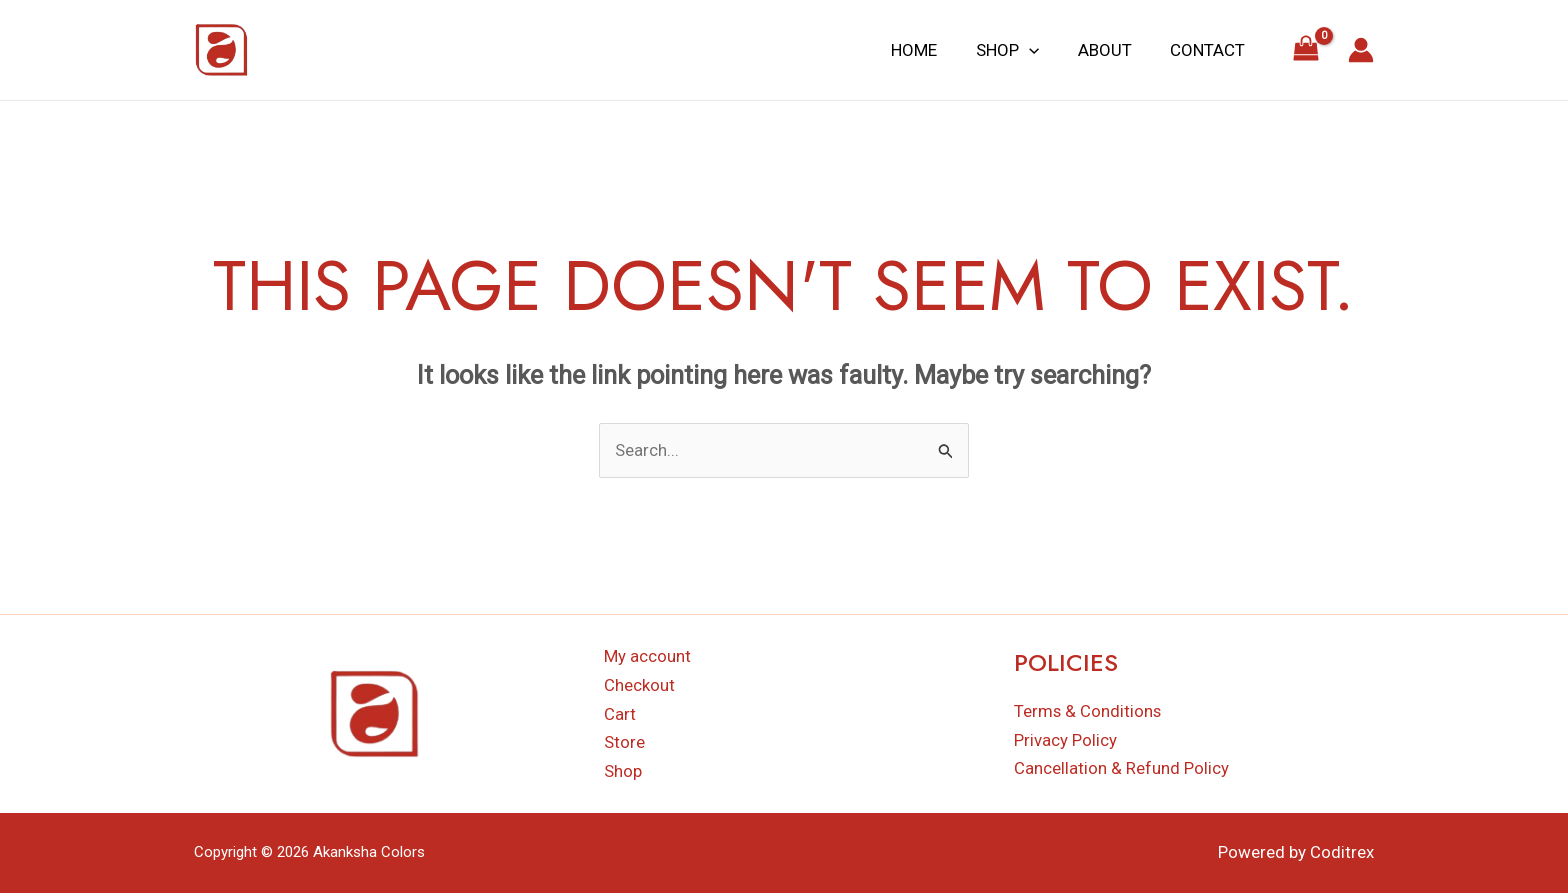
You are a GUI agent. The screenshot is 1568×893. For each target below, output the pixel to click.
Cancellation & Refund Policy (1121, 769)
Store (624, 743)
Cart (620, 714)
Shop (1018, 50)
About (1111, 50)
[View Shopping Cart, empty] (1306, 50)
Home (930, 50)
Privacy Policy (1065, 740)
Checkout (639, 685)
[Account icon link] (1361, 50)
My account (647, 656)
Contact (1209, 50)
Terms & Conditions (1088, 711)
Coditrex (1342, 853)
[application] (1040, 50)
